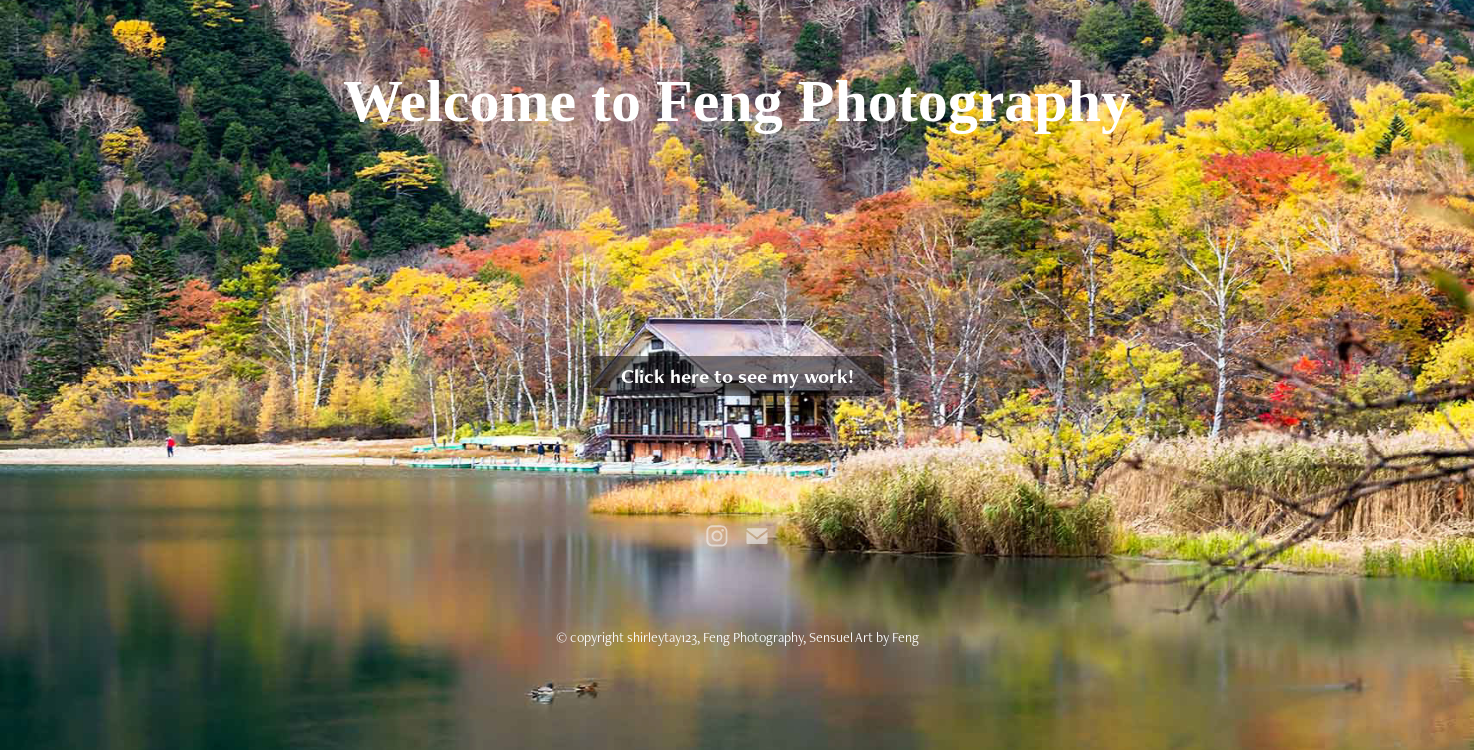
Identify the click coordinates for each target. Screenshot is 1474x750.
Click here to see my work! (737, 376)
